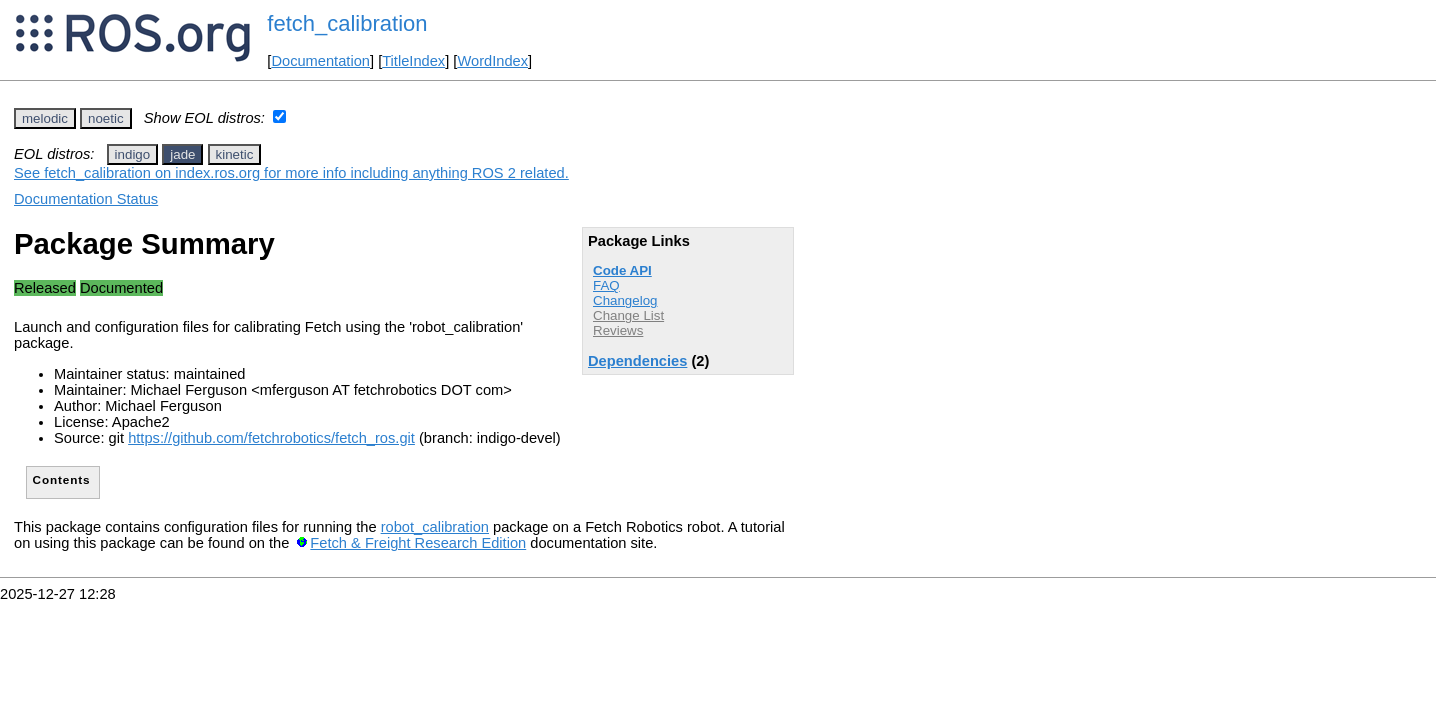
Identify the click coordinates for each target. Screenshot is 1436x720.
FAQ (606, 285)
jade (182, 154)
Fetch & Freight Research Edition (418, 543)
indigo (133, 154)
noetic (106, 118)
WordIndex (492, 61)
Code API (622, 270)
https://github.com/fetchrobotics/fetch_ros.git (271, 438)
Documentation (320, 61)
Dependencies (637, 361)
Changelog (625, 300)
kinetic (235, 154)
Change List (628, 315)
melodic (45, 118)
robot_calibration (435, 527)
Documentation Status (86, 199)
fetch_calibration (347, 23)
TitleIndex (413, 61)
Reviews (618, 330)
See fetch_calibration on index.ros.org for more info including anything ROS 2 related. (291, 173)
